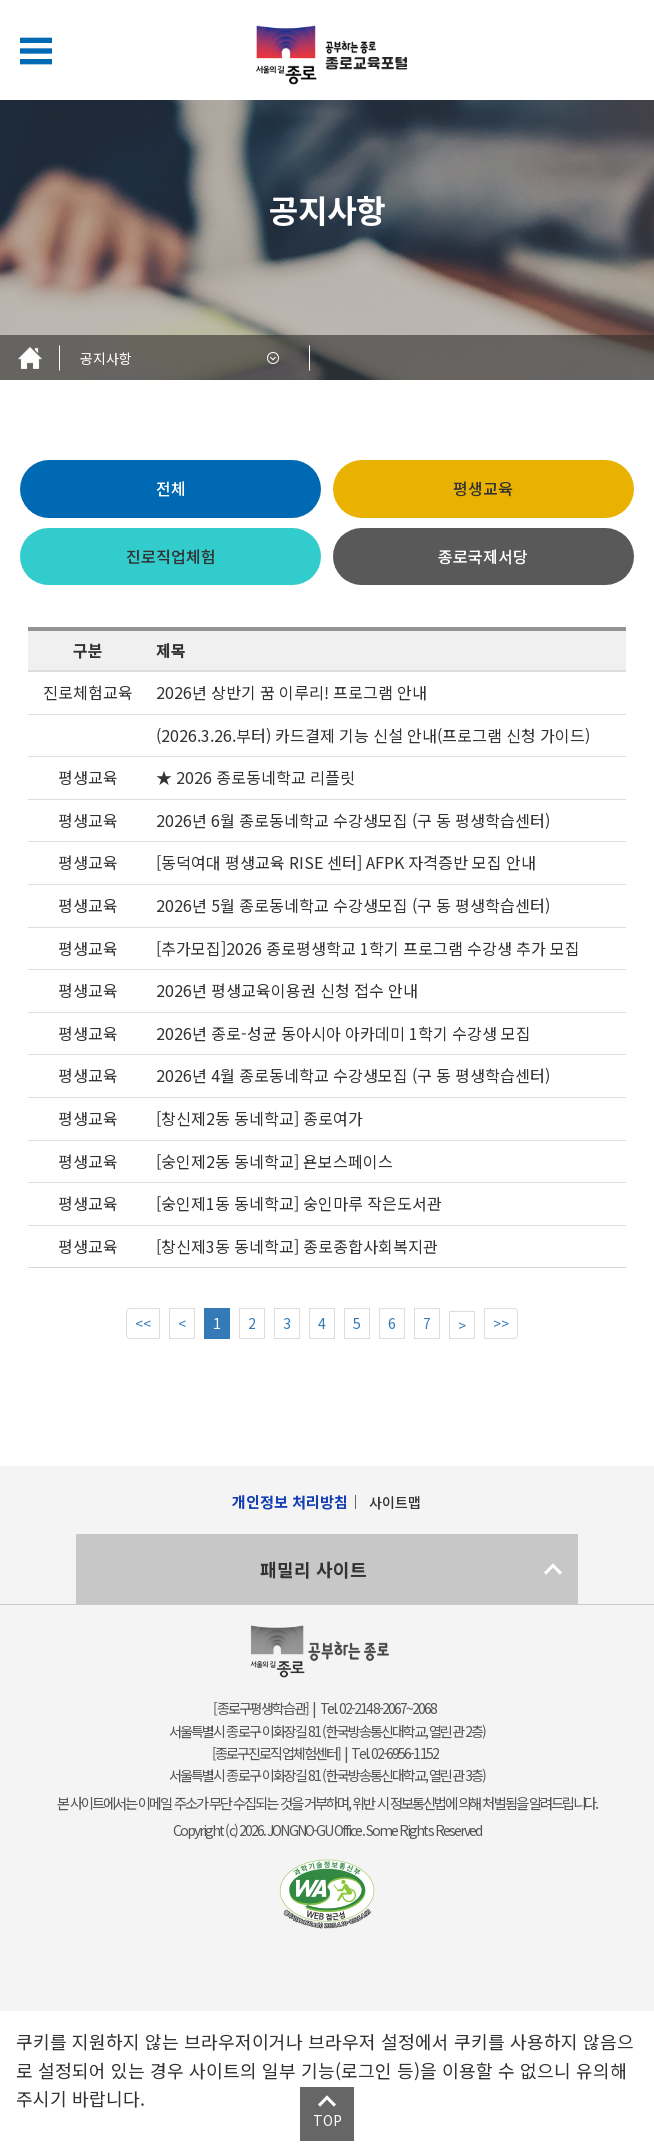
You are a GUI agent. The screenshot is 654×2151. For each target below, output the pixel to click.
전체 (171, 488)
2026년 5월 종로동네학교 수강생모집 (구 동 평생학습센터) (353, 905)
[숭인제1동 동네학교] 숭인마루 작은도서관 (299, 1203)
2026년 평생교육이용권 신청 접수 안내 (287, 990)
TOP (327, 2120)
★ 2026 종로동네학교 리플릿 (255, 777)
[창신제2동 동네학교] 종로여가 (259, 1118)
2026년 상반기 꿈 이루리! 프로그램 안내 (291, 692)
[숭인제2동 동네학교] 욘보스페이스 (274, 1161)
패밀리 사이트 (313, 1569)
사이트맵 (395, 1502)
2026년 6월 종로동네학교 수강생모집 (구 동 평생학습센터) (353, 820)
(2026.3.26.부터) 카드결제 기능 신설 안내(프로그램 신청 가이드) (373, 735)
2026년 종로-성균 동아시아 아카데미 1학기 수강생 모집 (343, 1033)
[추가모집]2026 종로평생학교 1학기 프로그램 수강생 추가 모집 (368, 948)
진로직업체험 (171, 556)
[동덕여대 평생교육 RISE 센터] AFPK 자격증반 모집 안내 (346, 862)
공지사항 (106, 358)
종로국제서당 (483, 556)
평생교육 (483, 488)
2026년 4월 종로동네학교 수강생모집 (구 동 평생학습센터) (353, 1075)
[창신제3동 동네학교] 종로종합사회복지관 (297, 1246)
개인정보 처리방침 (290, 1501)
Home (30, 357)
